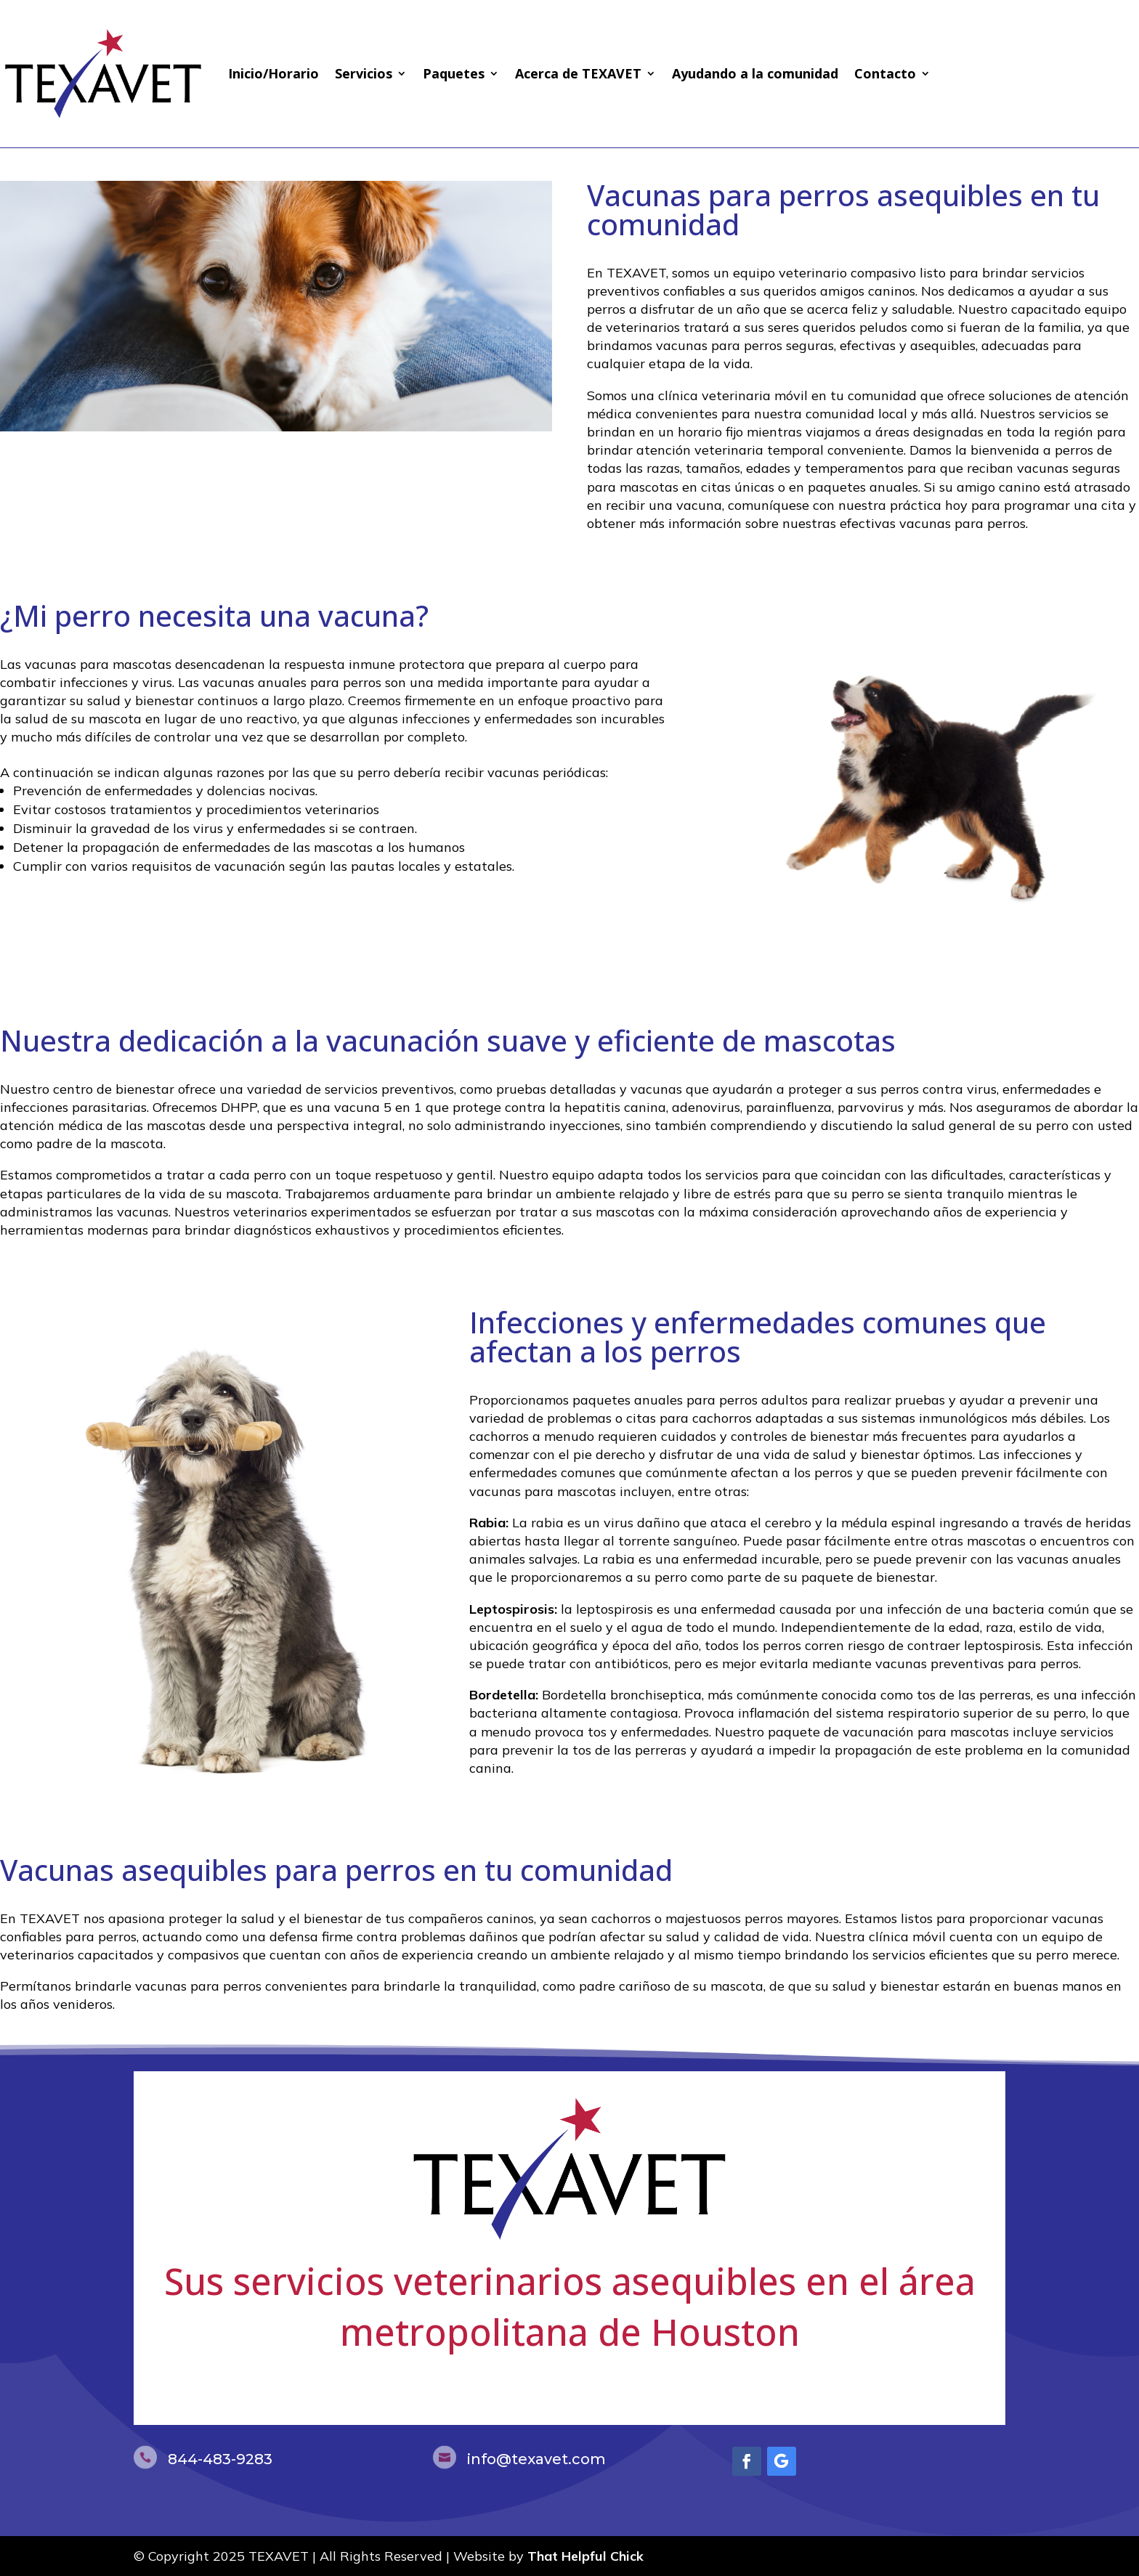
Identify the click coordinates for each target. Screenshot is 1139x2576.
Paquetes (454, 73)
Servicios (363, 73)
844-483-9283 (220, 2459)
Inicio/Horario (273, 73)
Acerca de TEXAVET (578, 73)
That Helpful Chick (585, 2556)
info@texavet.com (536, 2459)
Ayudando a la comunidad (755, 73)
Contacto (885, 73)
